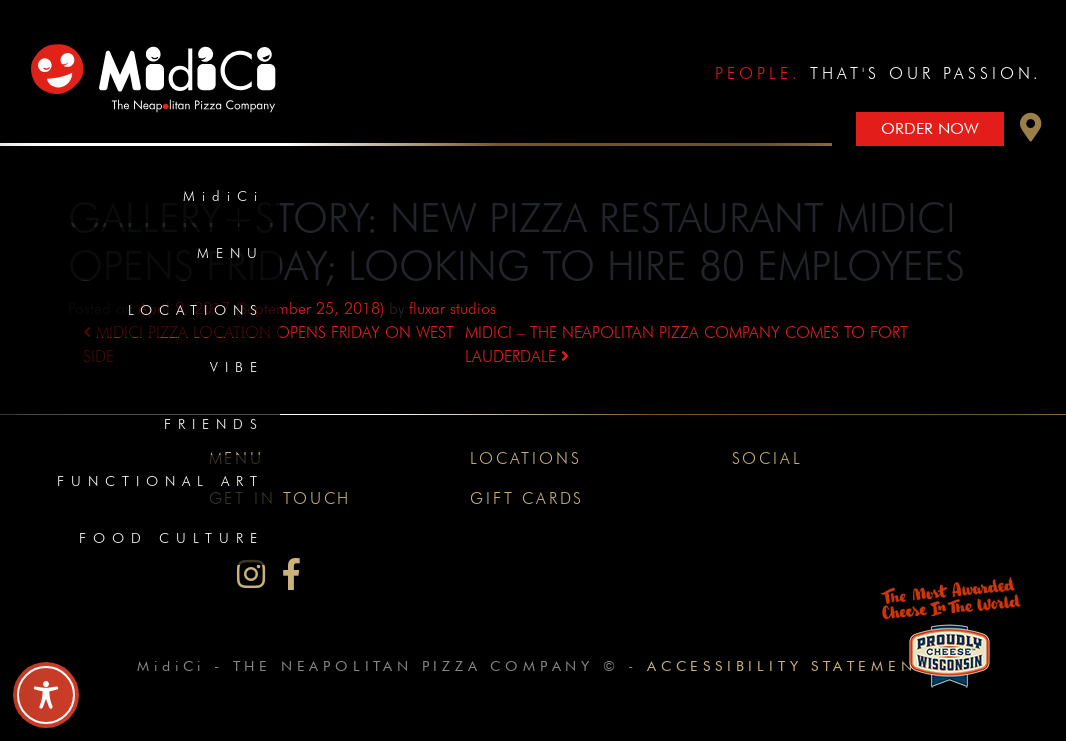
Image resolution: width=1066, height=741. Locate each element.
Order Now (930, 128)
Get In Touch (280, 498)
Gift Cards (527, 498)
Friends (214, 424)
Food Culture (171, 538)
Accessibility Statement (787, 665)
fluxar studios (452, 308)
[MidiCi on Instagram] (251, 574)
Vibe (237, 367)
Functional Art (160, 481)
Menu (230, 253)
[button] (1031, 132)
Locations (196, 310)
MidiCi (223, 196)
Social (767, 458)
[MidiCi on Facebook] (291, 574)
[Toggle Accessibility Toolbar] (46, 695)
